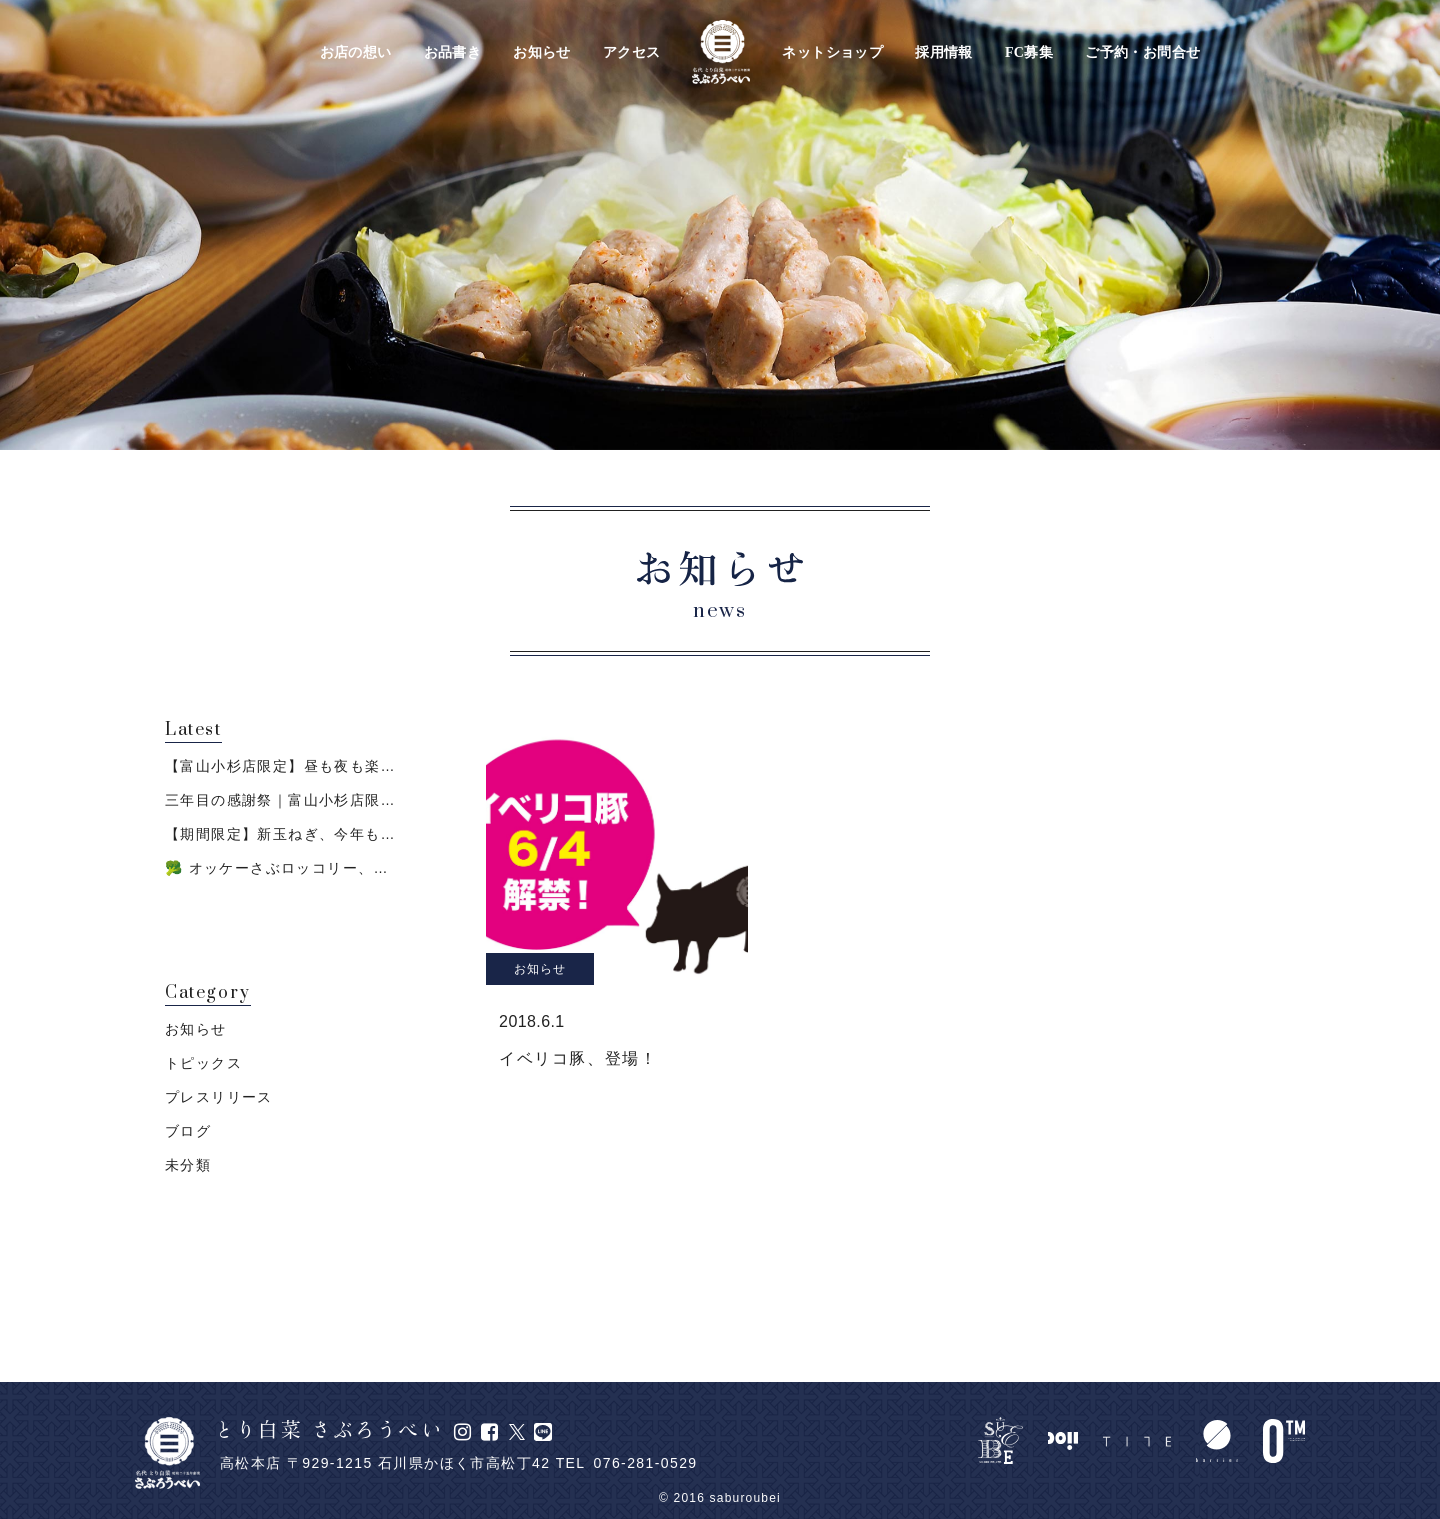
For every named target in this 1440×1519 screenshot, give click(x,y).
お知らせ (542, 53)
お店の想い (356, 53)
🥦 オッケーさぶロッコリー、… (277, 868)
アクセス (632, 53)
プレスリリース (219, 1097)
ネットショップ (832, 53)
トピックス (203, 1063)
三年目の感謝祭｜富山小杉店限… (280, 800)
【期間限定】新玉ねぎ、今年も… (280, 834)
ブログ (188, 1131)
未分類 (188, 1165)
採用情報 (944, 53)
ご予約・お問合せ (1142, 53)
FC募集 (1029, 53)
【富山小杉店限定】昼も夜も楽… (280, 766)
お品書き (453, 53)
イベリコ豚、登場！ (578, 1058)
